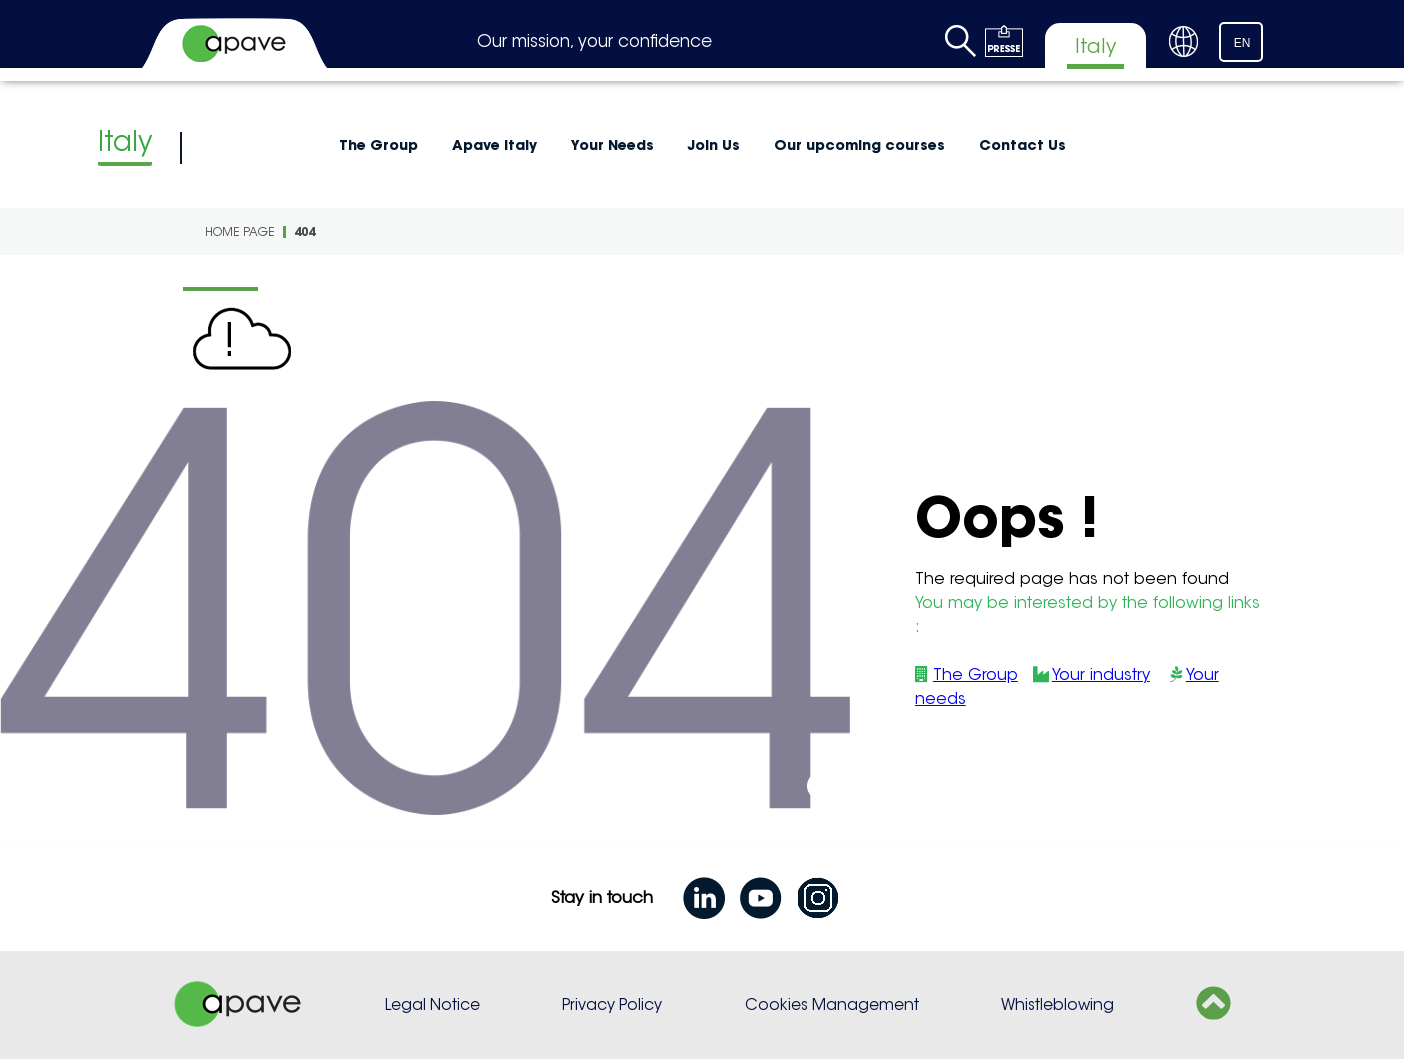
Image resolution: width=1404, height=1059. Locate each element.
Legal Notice (432, 1004)
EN (1242, 43)
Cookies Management (832, 1004)
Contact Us (1022, 145)
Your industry (1101, 674)
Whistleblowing (1057, 1004)
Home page (240, 231)
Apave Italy (494, 145)
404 (304, 231)
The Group (378, 145)
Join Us (714, 145)
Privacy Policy (612, 1004)
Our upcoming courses (859, 145)
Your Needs (612, 145)
